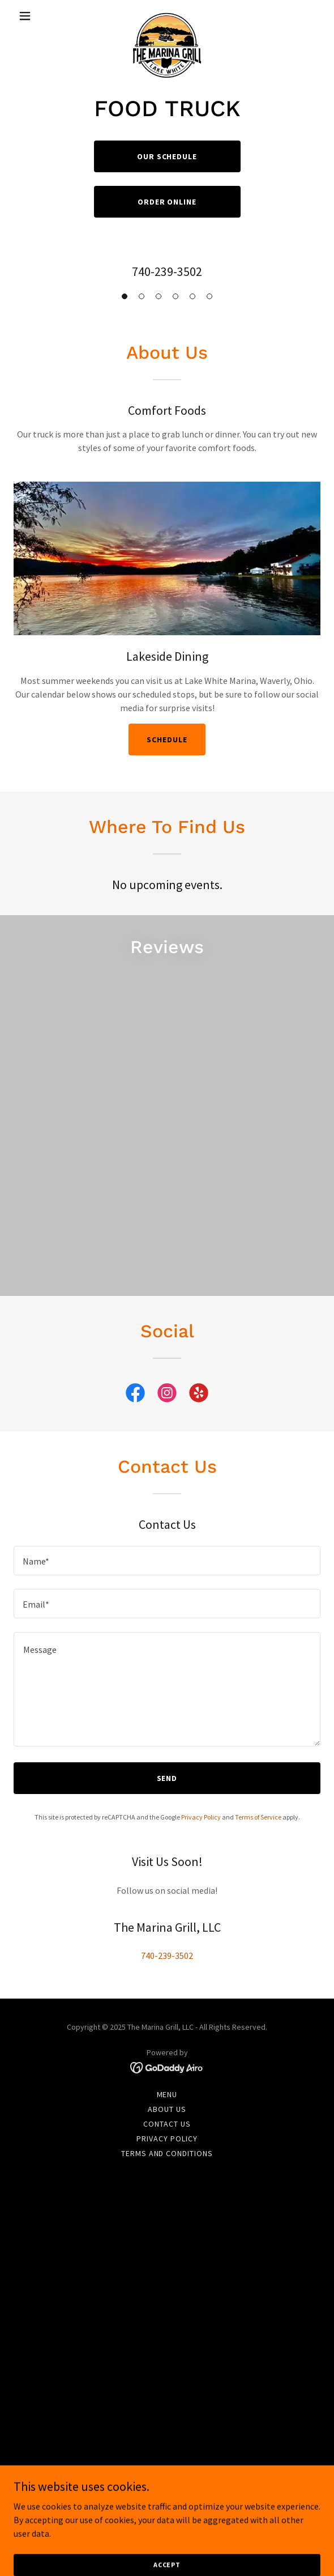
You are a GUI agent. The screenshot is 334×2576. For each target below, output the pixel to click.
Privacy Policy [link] (201, 1817)
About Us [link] (167, 2109)
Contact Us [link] (167, 2124)
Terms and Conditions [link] (167, 2153)
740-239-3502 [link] (167, 271)
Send (167, 1778)
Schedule (167, 739)
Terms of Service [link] (258, 1817)
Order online (167, 202)
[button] (36, 16)
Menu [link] (167, 2094)
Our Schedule (167, 156)
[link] (167, 15)
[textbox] (167, 1560)
